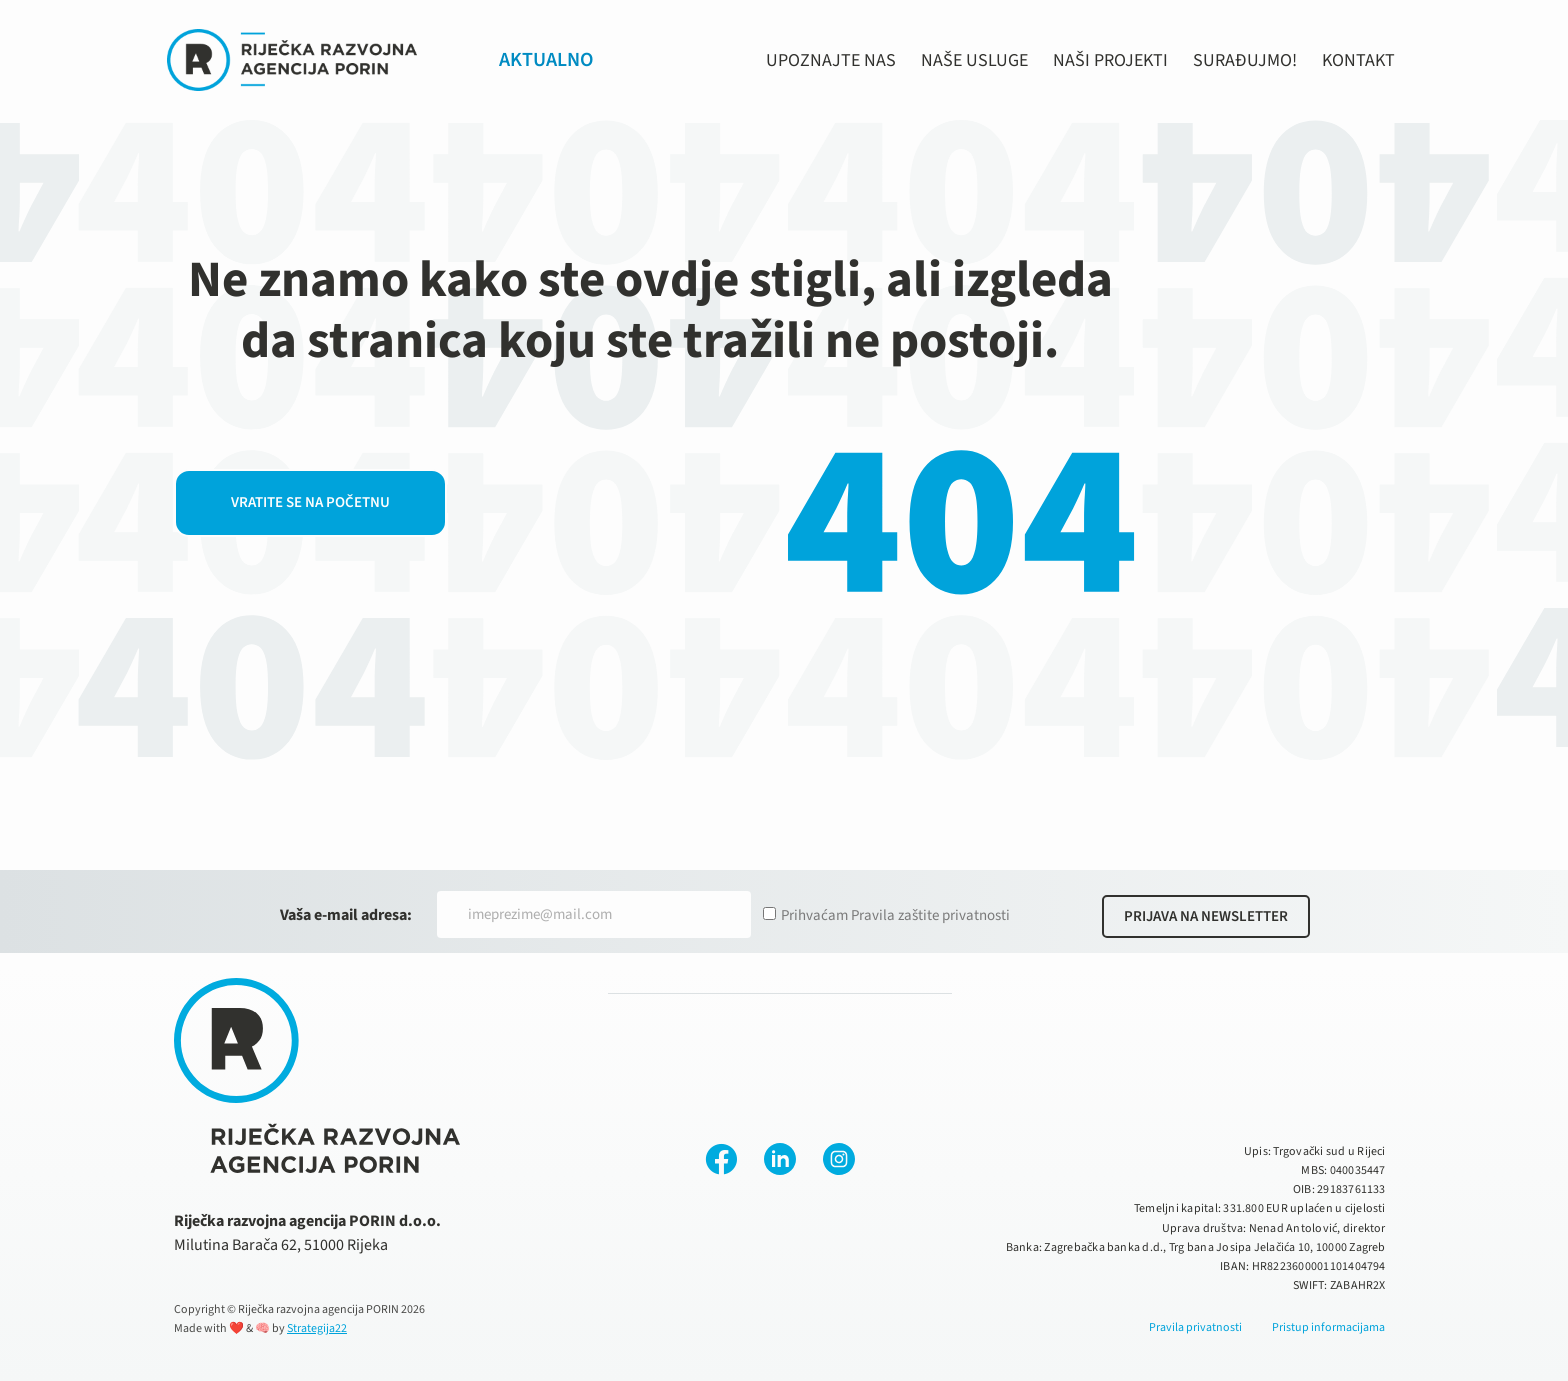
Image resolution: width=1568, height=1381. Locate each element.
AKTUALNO (546, 60)
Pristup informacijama (1328, 1327)
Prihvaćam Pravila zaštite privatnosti (895, 915)
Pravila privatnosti (1195, 1327)
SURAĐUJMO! (1245, 60)
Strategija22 (317, 1328)
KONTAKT (1358, 60)
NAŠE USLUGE (974, 60)
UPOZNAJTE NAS (831, 60)
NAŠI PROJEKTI (1110, 60)
